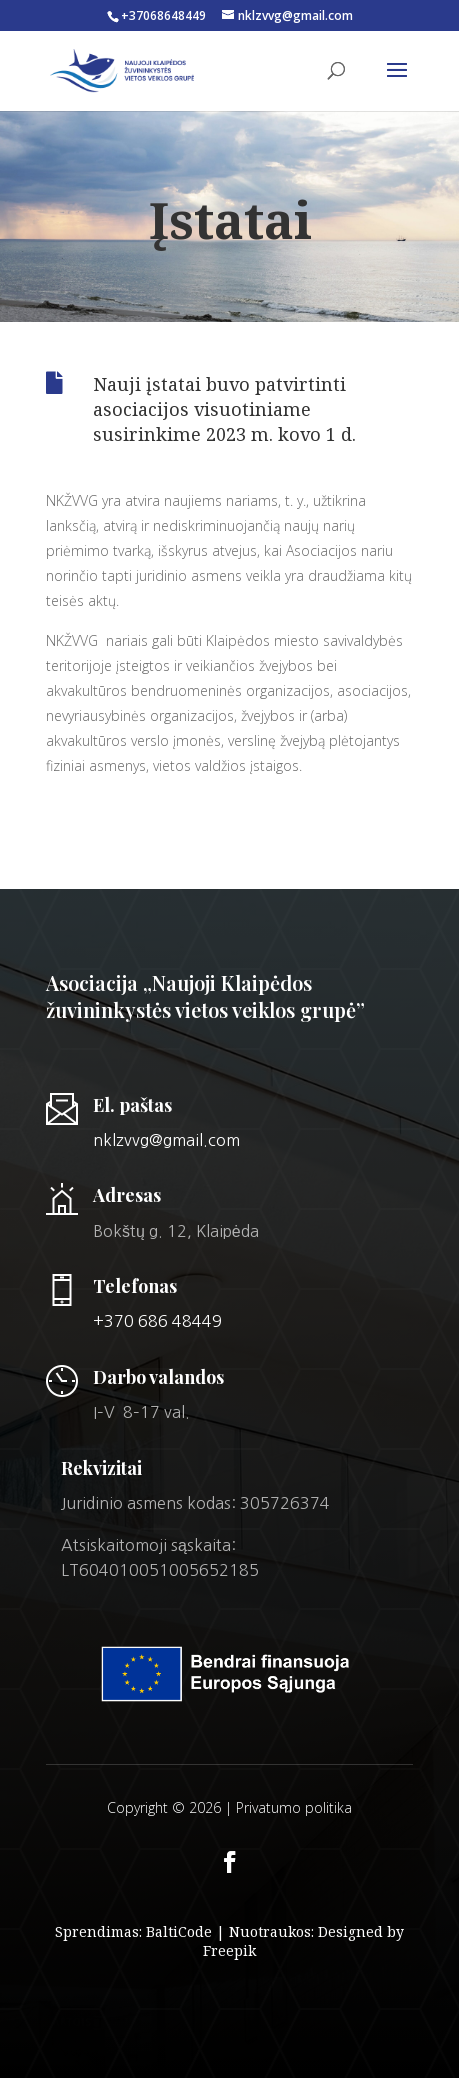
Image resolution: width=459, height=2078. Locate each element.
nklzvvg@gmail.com (166, 1140)
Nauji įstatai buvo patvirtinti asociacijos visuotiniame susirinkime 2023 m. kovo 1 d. (224, 409)
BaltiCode (179, 1931)
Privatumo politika (294, 1807)
